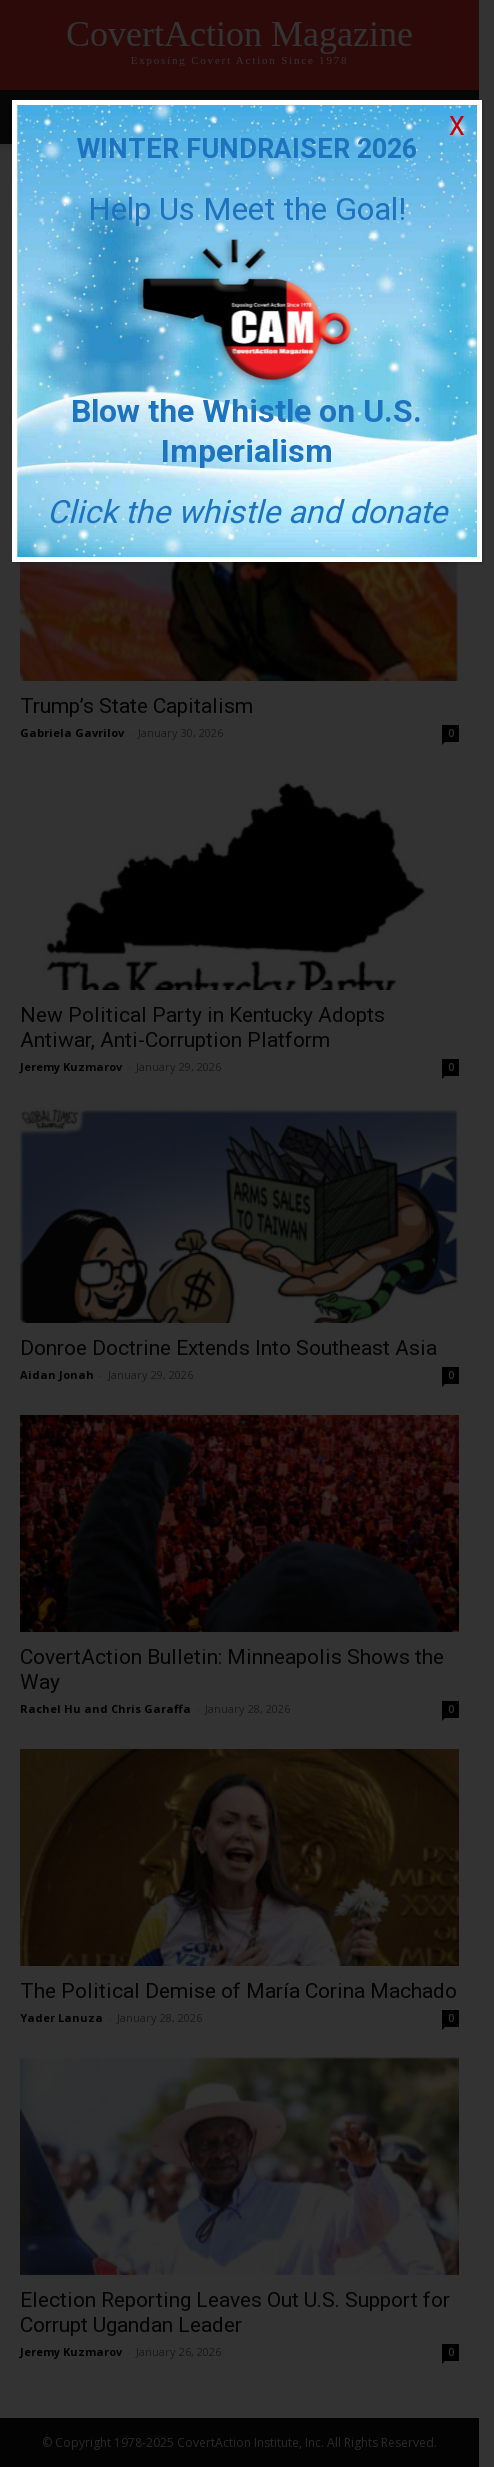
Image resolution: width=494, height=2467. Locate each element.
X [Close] (457, 126)
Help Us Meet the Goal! (247, 209)
